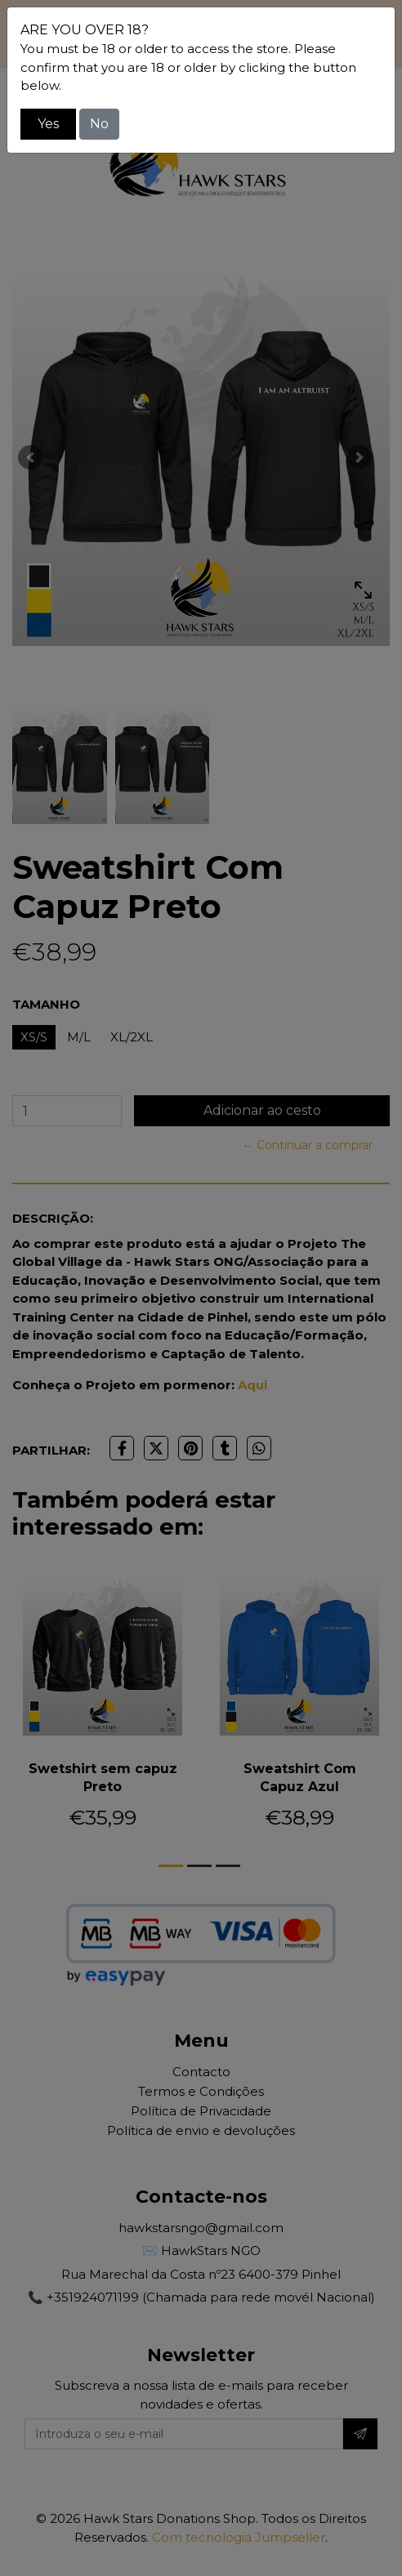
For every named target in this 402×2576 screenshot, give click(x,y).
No (99, 123)
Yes (48, 123)
